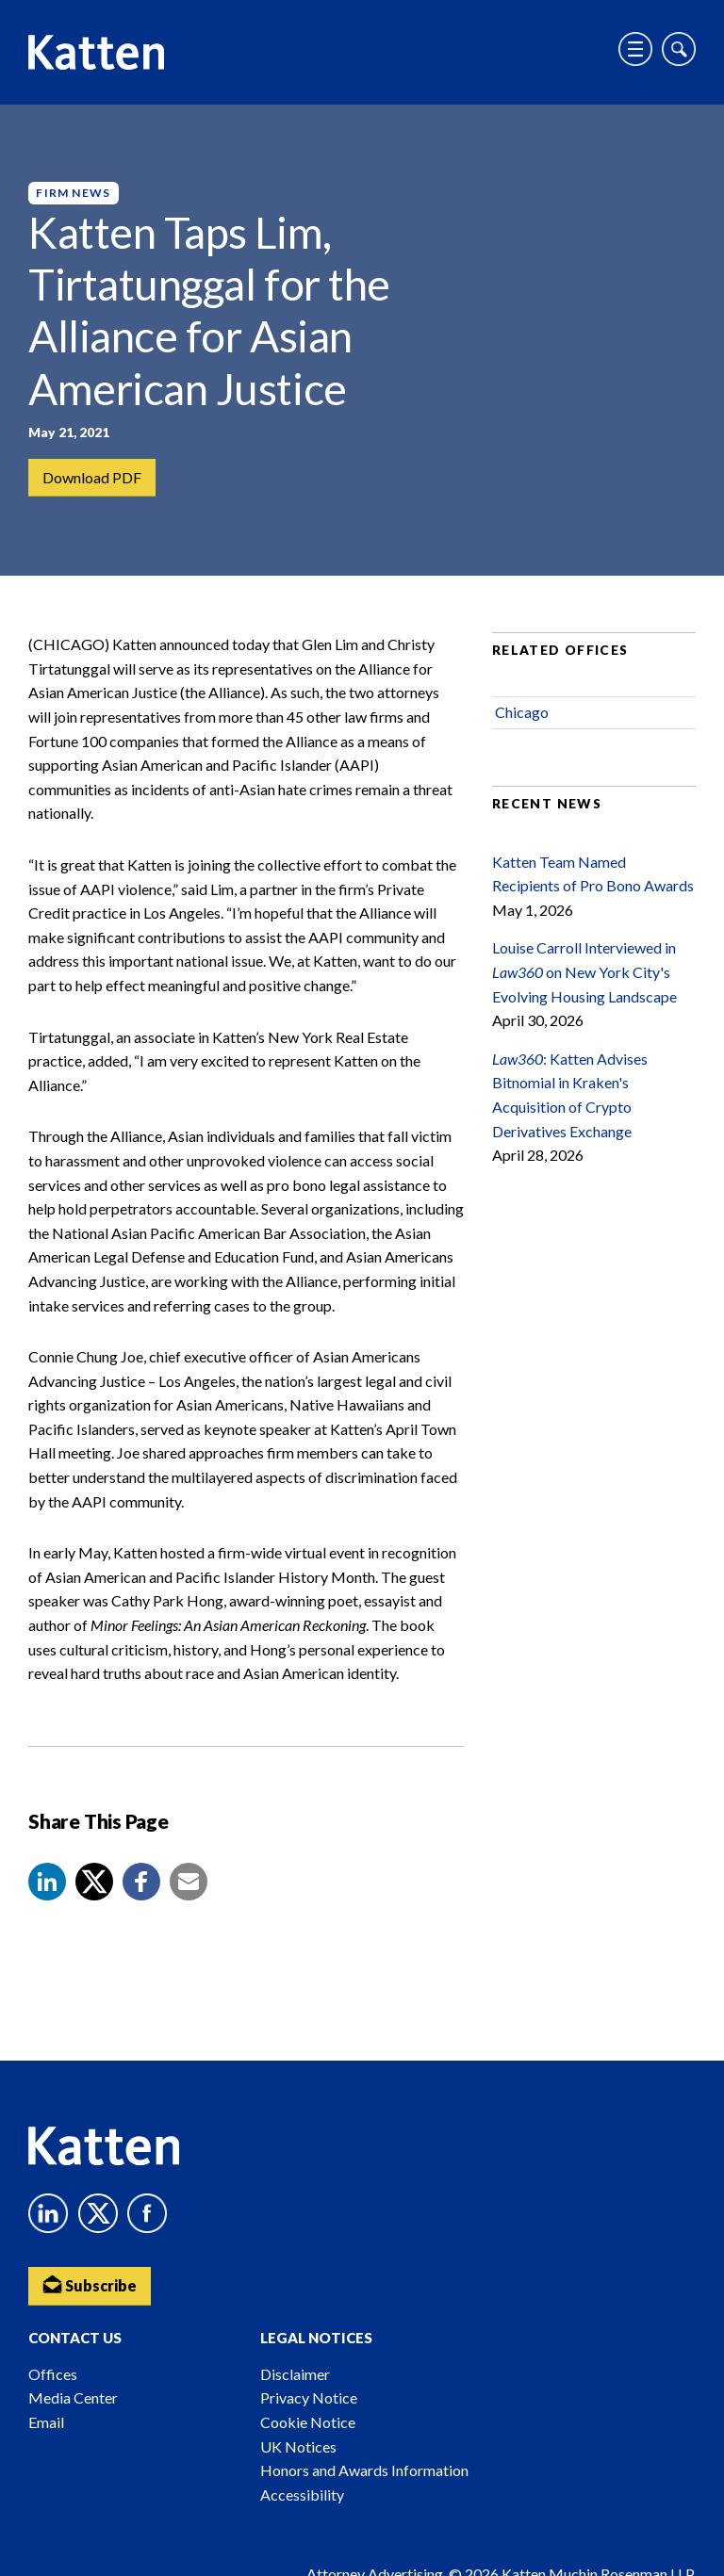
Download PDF (91, 477)
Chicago (522, 712)
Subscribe (89, 2284)
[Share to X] (94, 1881)
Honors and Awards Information (364, 2470)
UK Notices (298, 2446)
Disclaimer (295, 2374)
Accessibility (302, 2494)
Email (46, 2422)
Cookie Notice (307, 2422)
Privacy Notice (308, 2397)
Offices (52, 2374)
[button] (47, 1881)
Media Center (73, 2397)
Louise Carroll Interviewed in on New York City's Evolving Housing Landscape (584, 971)
